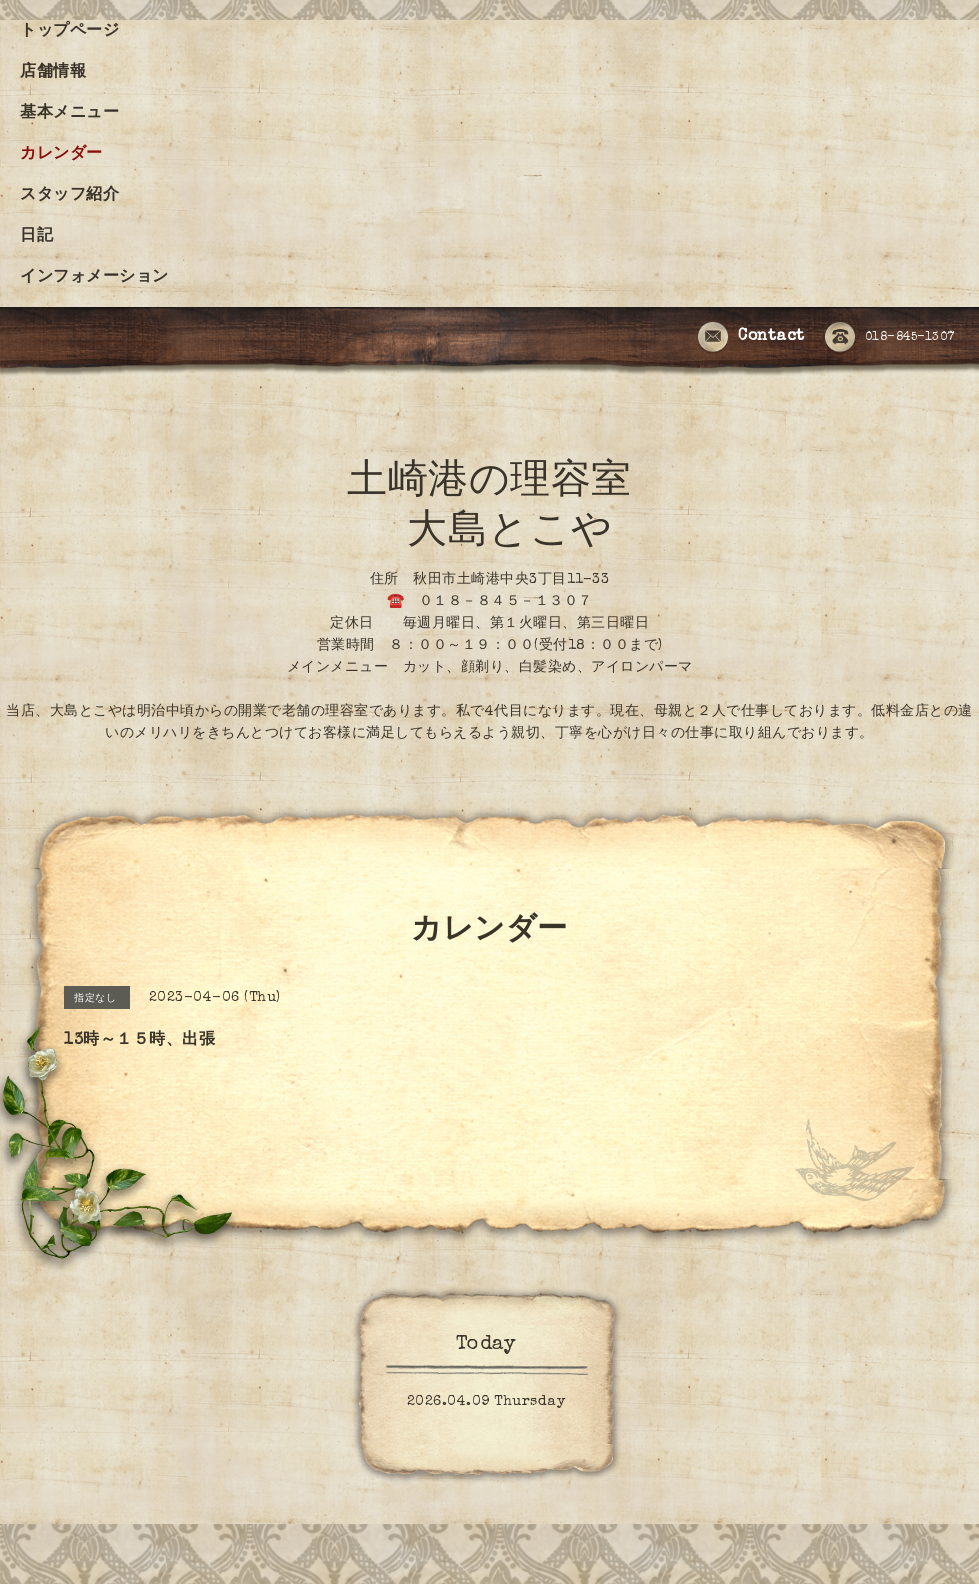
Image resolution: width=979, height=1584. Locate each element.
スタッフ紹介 (69, 196)
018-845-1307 (890, 338)
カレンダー (61, 155)
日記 (36, 237)
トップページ (69, 32)
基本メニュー (69, 114)
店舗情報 (53, 73)
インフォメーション (94, 278)
